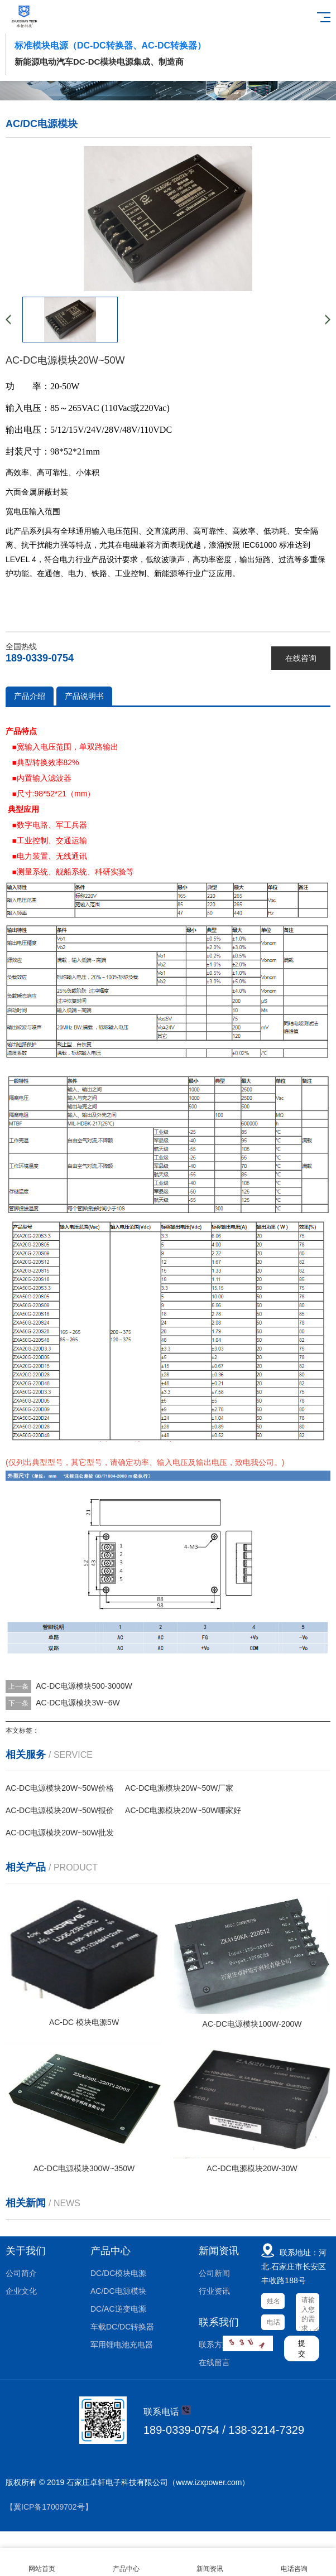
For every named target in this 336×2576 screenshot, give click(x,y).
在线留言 (214, 2362)
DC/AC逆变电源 (118, 2308)
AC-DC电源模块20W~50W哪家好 (183, 1810)
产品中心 (110, 2250)
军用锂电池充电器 (121, 2344)
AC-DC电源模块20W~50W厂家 (179, 1788)
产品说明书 (84, 696)
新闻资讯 (219, 2250)
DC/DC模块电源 (118, 2273)
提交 (301, 2348)
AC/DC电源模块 (118, 2291)
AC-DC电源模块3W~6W (78, 1702)
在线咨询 (300, 658)
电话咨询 (294, 2562)
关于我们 (26, 2250)
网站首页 (42, 2562)
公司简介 (21, 2273)
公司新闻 (214, 2273)
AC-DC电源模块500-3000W (84, 1685)
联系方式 (214, 2344)
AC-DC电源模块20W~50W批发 (60, 1832)
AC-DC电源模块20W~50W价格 (60, 1788)
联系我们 (219, 2322)
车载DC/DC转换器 (122, 2326)
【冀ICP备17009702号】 (49, 2506)
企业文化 (21, 2291)
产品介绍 (29, 696)
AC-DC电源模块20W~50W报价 (60, 1810)
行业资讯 (214, 2291)
